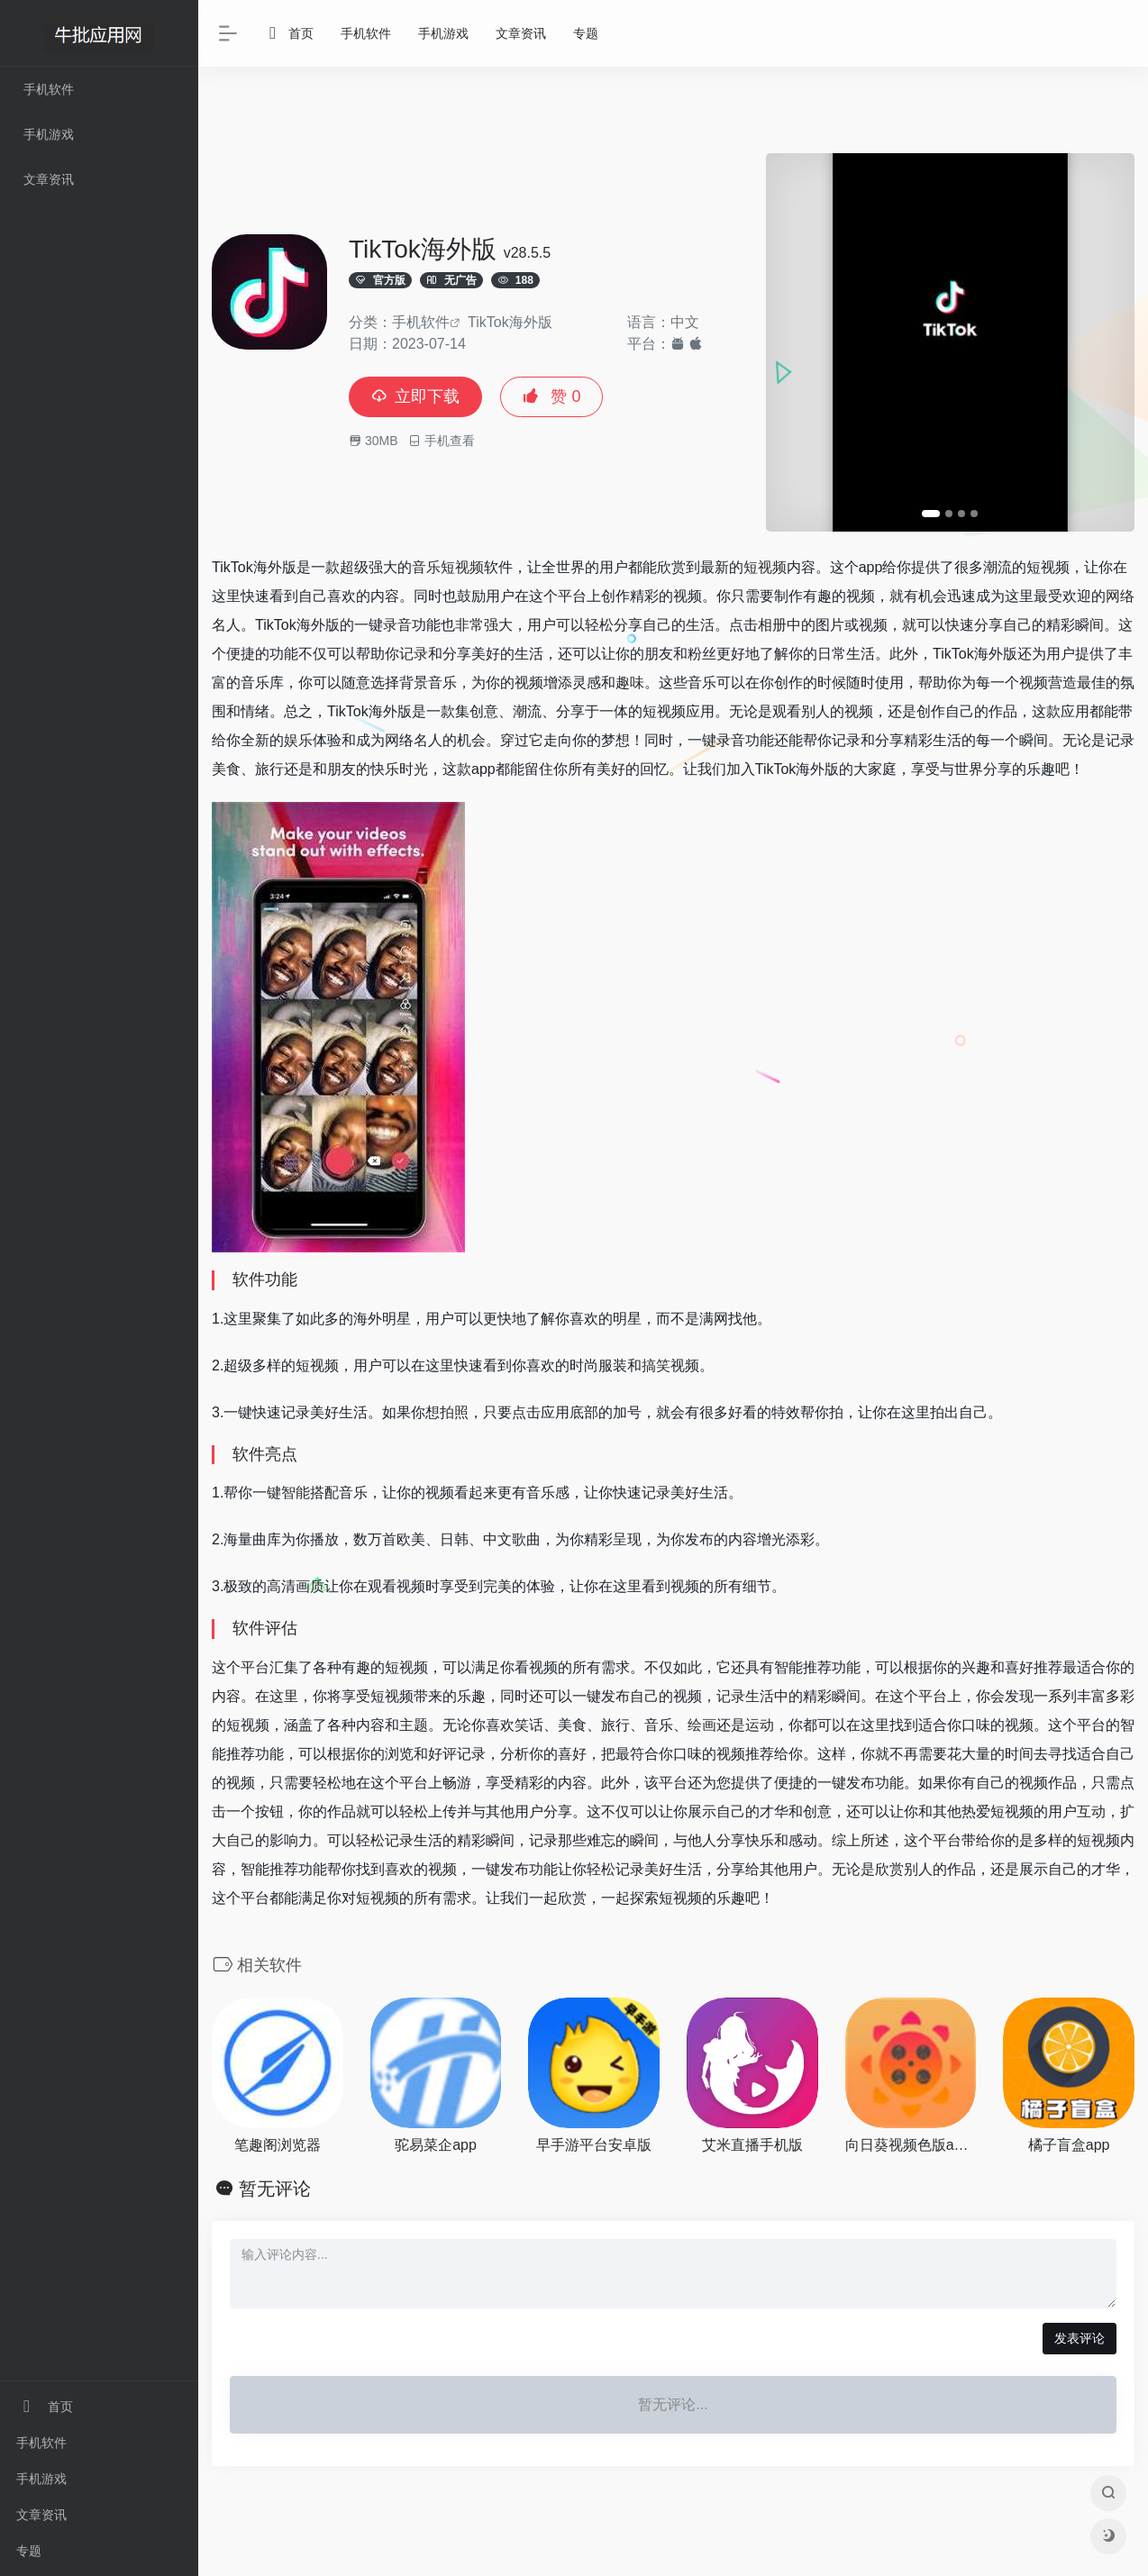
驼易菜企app (436, 2145)
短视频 (765, 567)
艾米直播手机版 (752, 2145)
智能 (295, 1492)
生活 (700, 625)
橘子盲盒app (1069, 2145)
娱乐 (298, 740)
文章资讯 (41, 2515)
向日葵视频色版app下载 (911, 2145)
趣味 (629, 682)
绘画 (702, 1725)
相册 (772, 625)
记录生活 (745, 1696)
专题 (28, 2551)
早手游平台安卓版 (593, 2145)
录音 (397, 625)
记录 (413, 653)
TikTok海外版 (510, 322)
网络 (1120, 596)
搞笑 (656, 1365)
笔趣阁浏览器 (277, 2145)
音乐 (426, 567)
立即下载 (415, 396)
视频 (469, 567)
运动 (759, 1725)
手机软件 (41, 2442)
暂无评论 (275, 2188)
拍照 (454, 1412)
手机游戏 (41, 2478)
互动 (1091, 1811)
